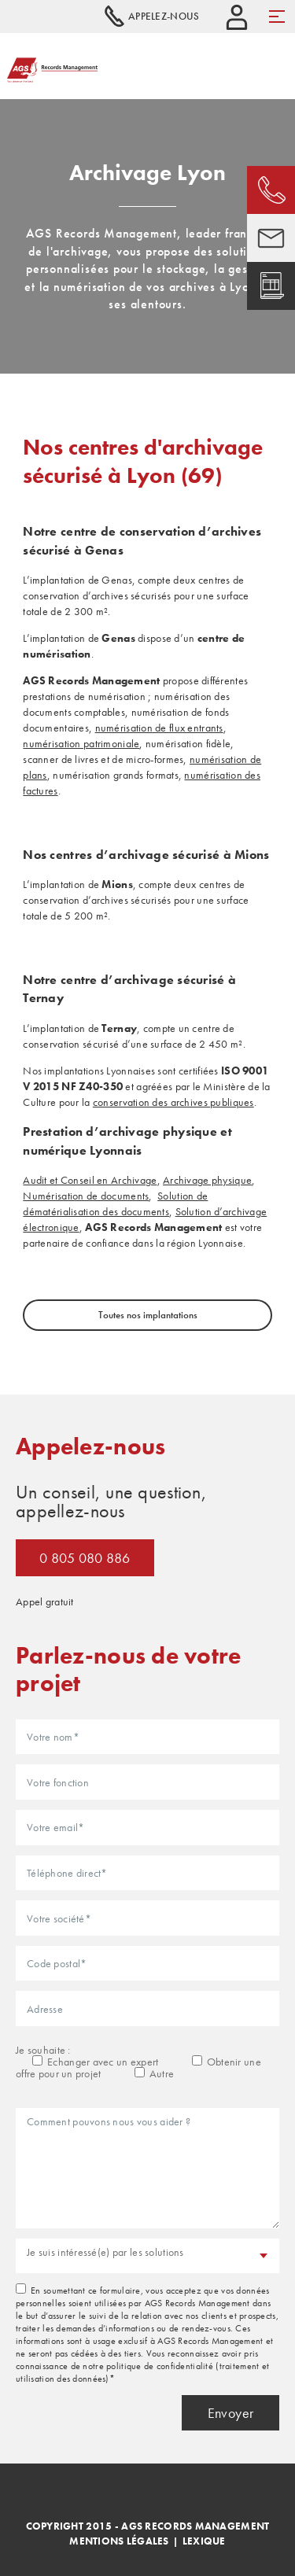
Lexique (204, 2541)
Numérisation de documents (86, 1195)
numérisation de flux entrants (159, 727)
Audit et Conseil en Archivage (90, 1180)
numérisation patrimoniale (81, 743)
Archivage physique (207, 1180)
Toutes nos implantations (147, 1314)
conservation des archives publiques (173, 1102)
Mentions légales (118, 2541)
